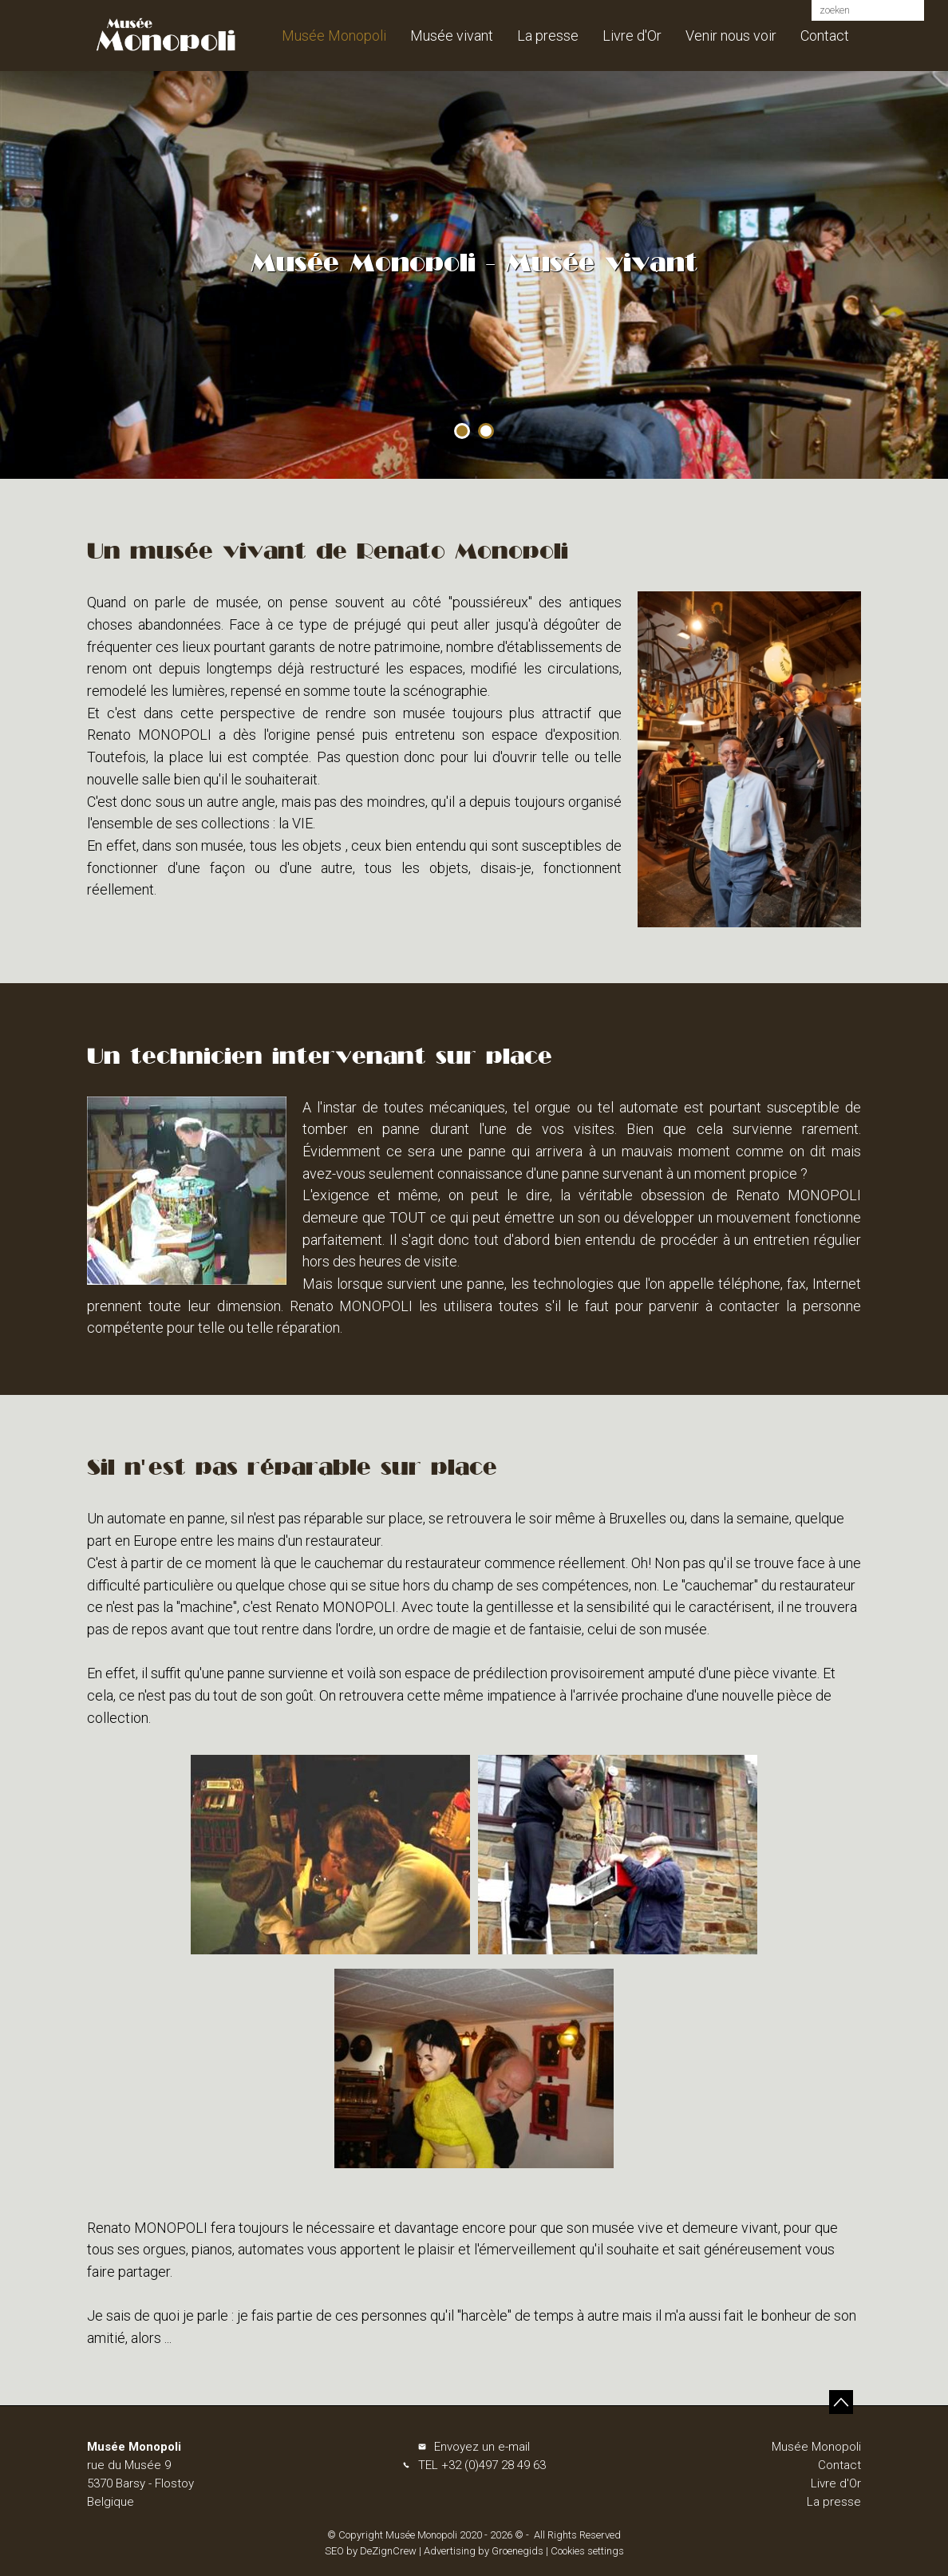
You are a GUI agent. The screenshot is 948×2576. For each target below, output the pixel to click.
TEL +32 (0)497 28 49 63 (482, 2465)
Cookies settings (587, 2551)
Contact (824, 35)
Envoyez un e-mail (482, 2447)
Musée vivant (451, 35)
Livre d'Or (632, 35)
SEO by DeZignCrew (371, 2551)
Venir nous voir (730, 35)
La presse (548, 35)
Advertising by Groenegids (483, 2551)
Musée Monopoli (334, 35)
